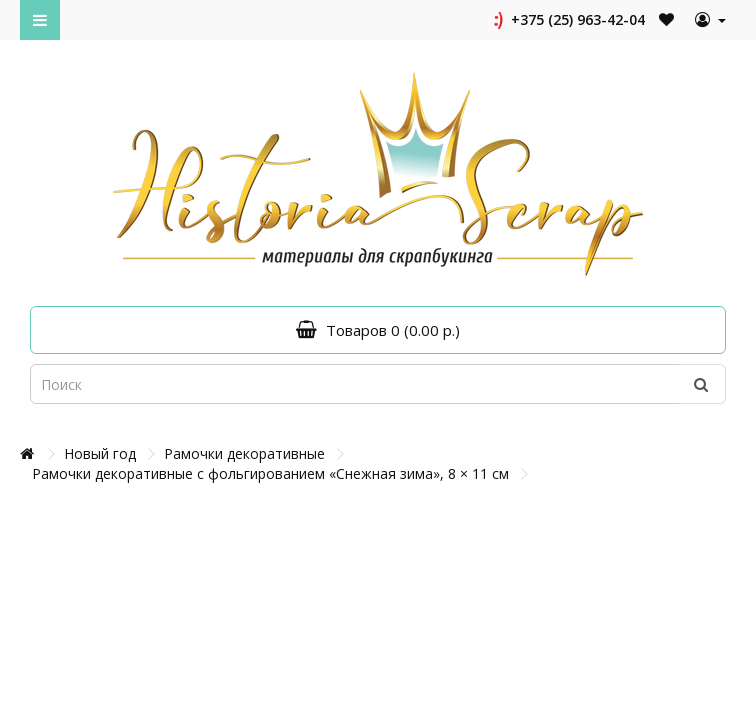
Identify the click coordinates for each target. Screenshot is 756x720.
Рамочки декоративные (244, 453)
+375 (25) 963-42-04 (567, 19)
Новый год (100, 453)
